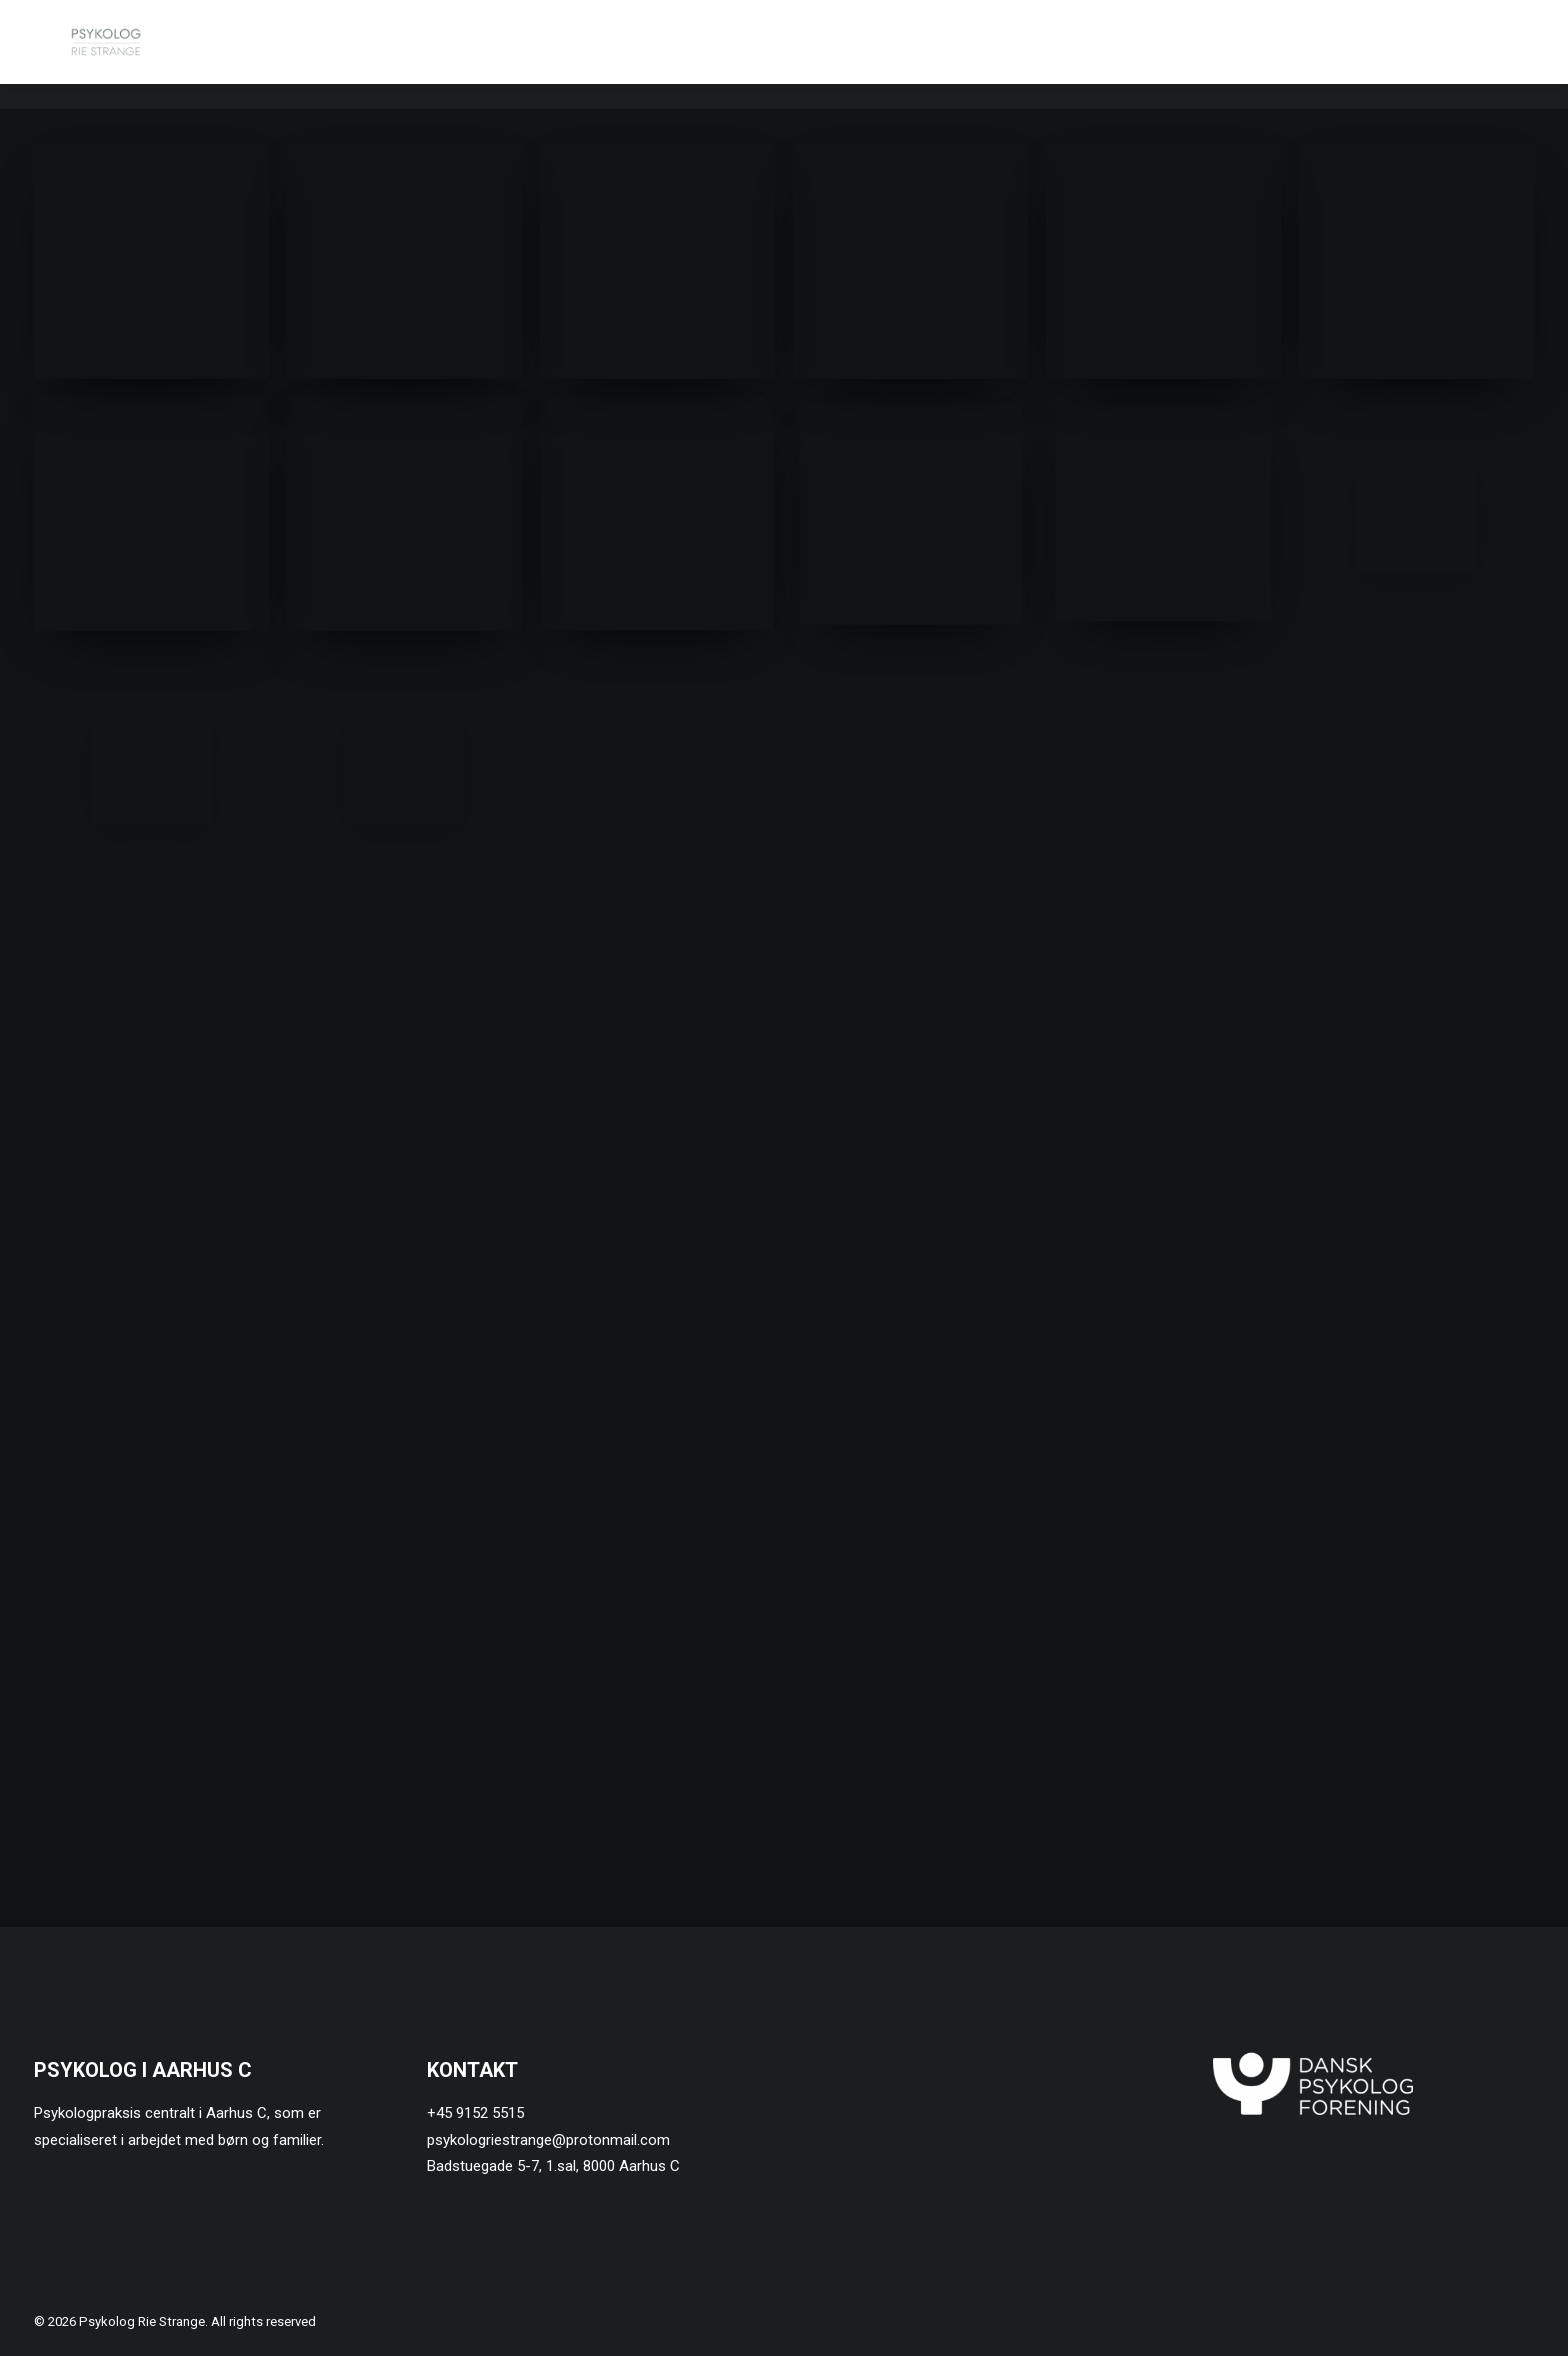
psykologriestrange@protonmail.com (548, 2140)
